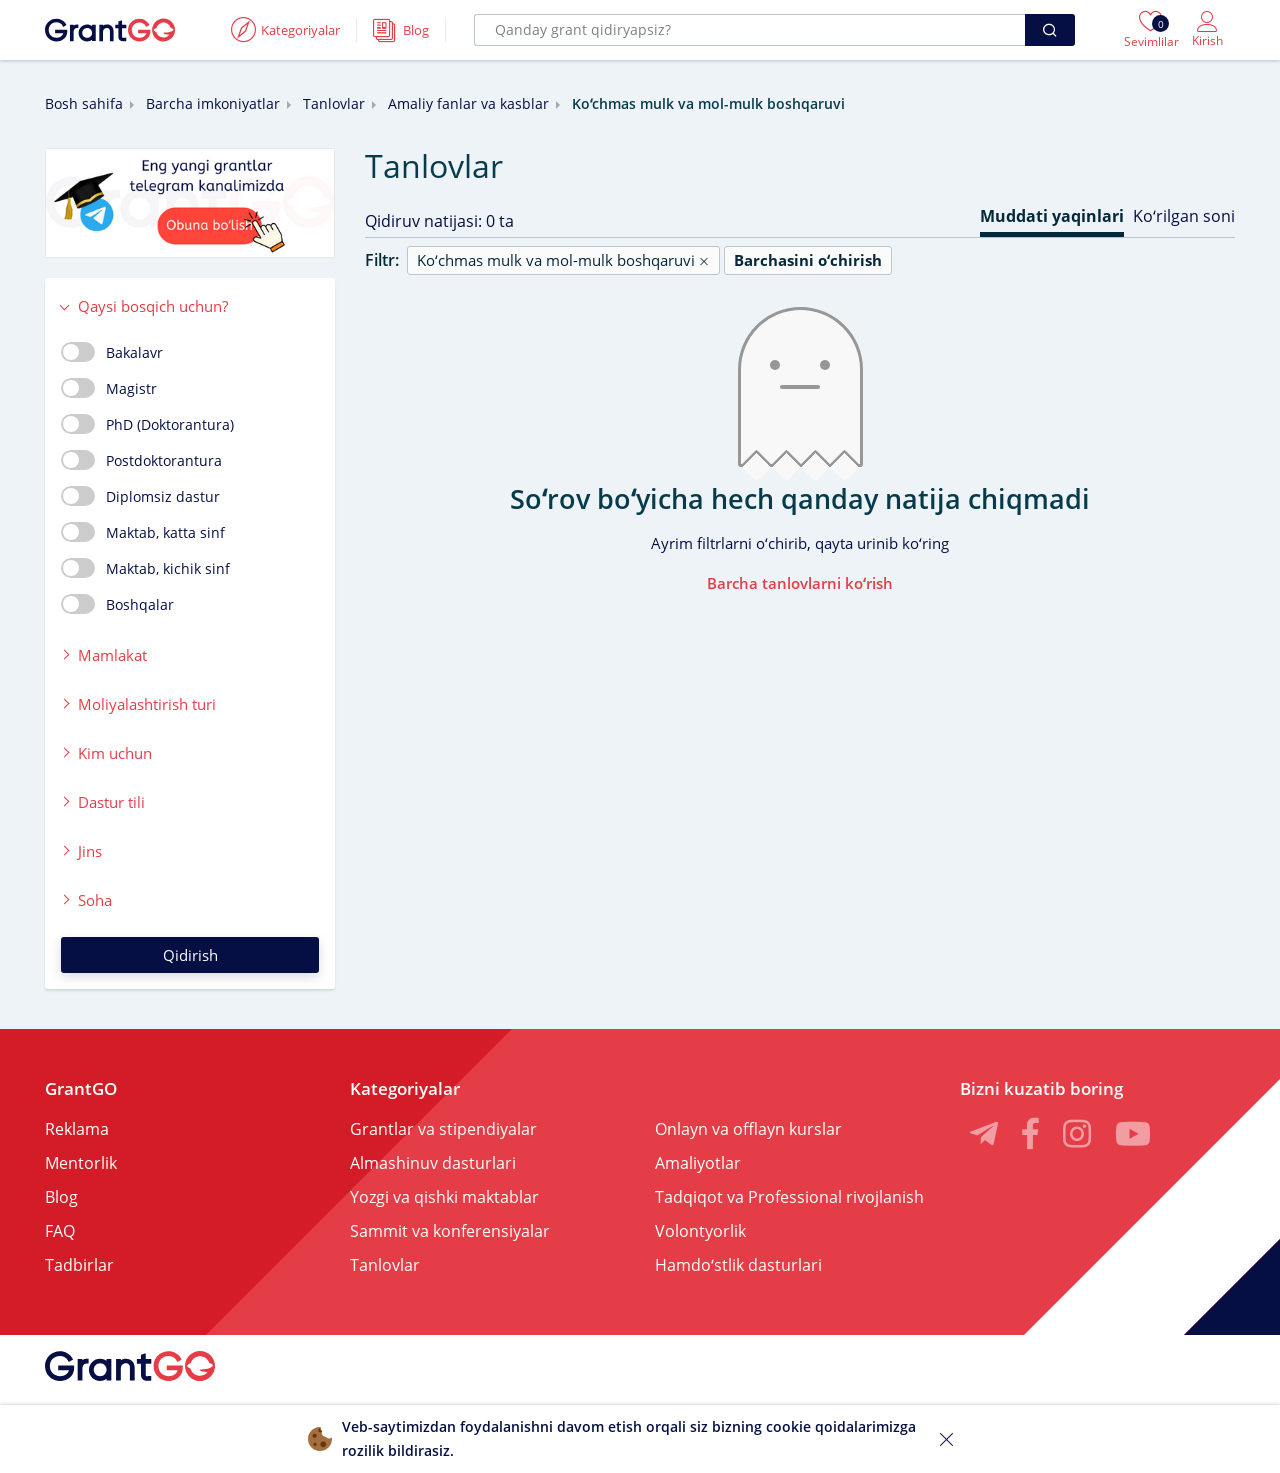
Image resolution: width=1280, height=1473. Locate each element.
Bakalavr (112, 352)
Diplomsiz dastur (140, 496)
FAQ (60, 1231)
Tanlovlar (334, 103)
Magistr (109, 388)
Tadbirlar (79, 1265)
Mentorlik (81, 1163)
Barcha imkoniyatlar (213, 103)
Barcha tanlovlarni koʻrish (800, 583)
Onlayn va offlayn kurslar (748, 1129)
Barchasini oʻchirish (808, 260)
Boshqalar (117, 604)
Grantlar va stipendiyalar (443, 1129)
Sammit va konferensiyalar (450, 1231)
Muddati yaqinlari (1052, 216)
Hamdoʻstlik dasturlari (738, 1265)
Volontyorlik (700, 1231)
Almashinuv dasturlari (433, 1163)
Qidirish (190, 955)
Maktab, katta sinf (143, 532)
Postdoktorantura (141, 460)
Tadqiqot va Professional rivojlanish (789, 1197)
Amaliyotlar (698, 1163)
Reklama (77, 1129)
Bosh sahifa (84, 103)
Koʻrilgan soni (1184, 216)
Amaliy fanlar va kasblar (468, 103)
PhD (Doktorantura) (147, 424)
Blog (61, 1197)
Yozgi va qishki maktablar (444, 1197)
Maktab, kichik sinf (145, 568)
